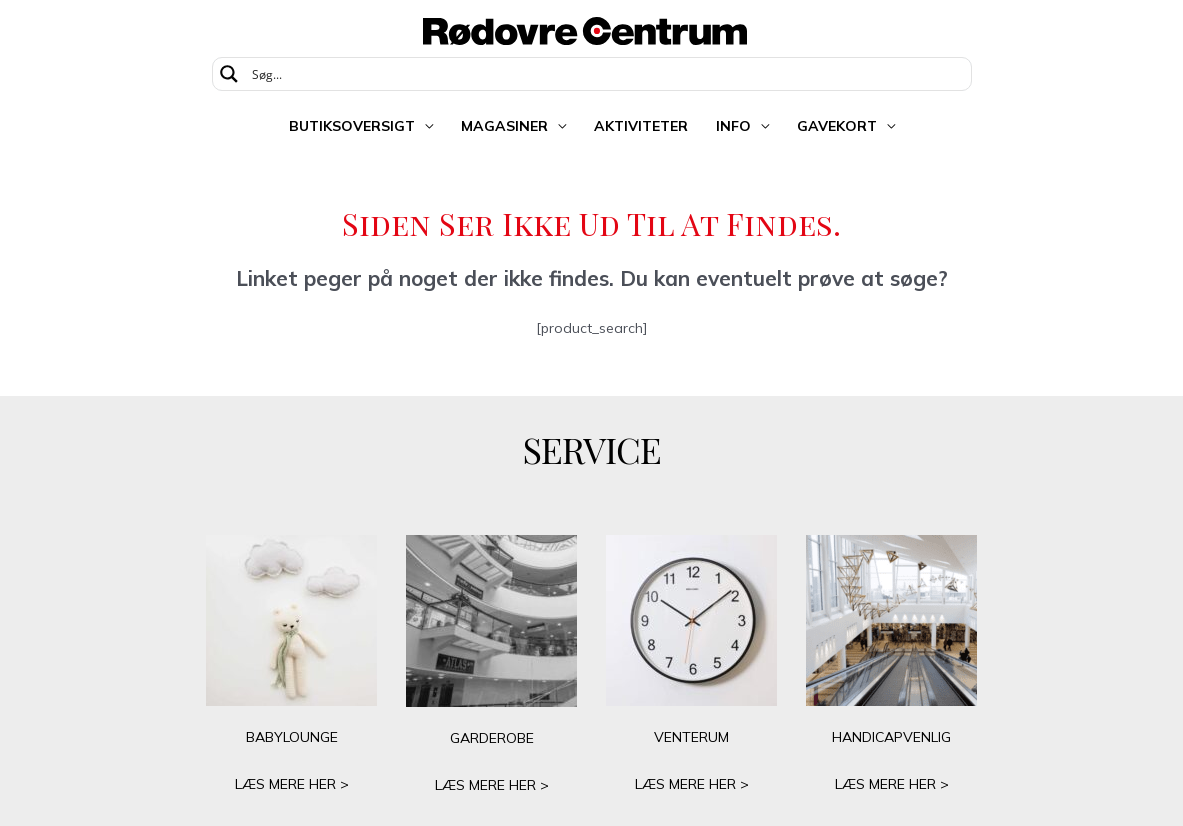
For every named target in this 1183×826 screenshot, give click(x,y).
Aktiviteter (641, 126)
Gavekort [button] (837, 126)
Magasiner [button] (504, 126)
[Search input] (605, 74)
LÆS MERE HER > (292, 784)
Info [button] (733, 126)
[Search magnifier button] (229, 74)
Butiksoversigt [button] (352, 126)
